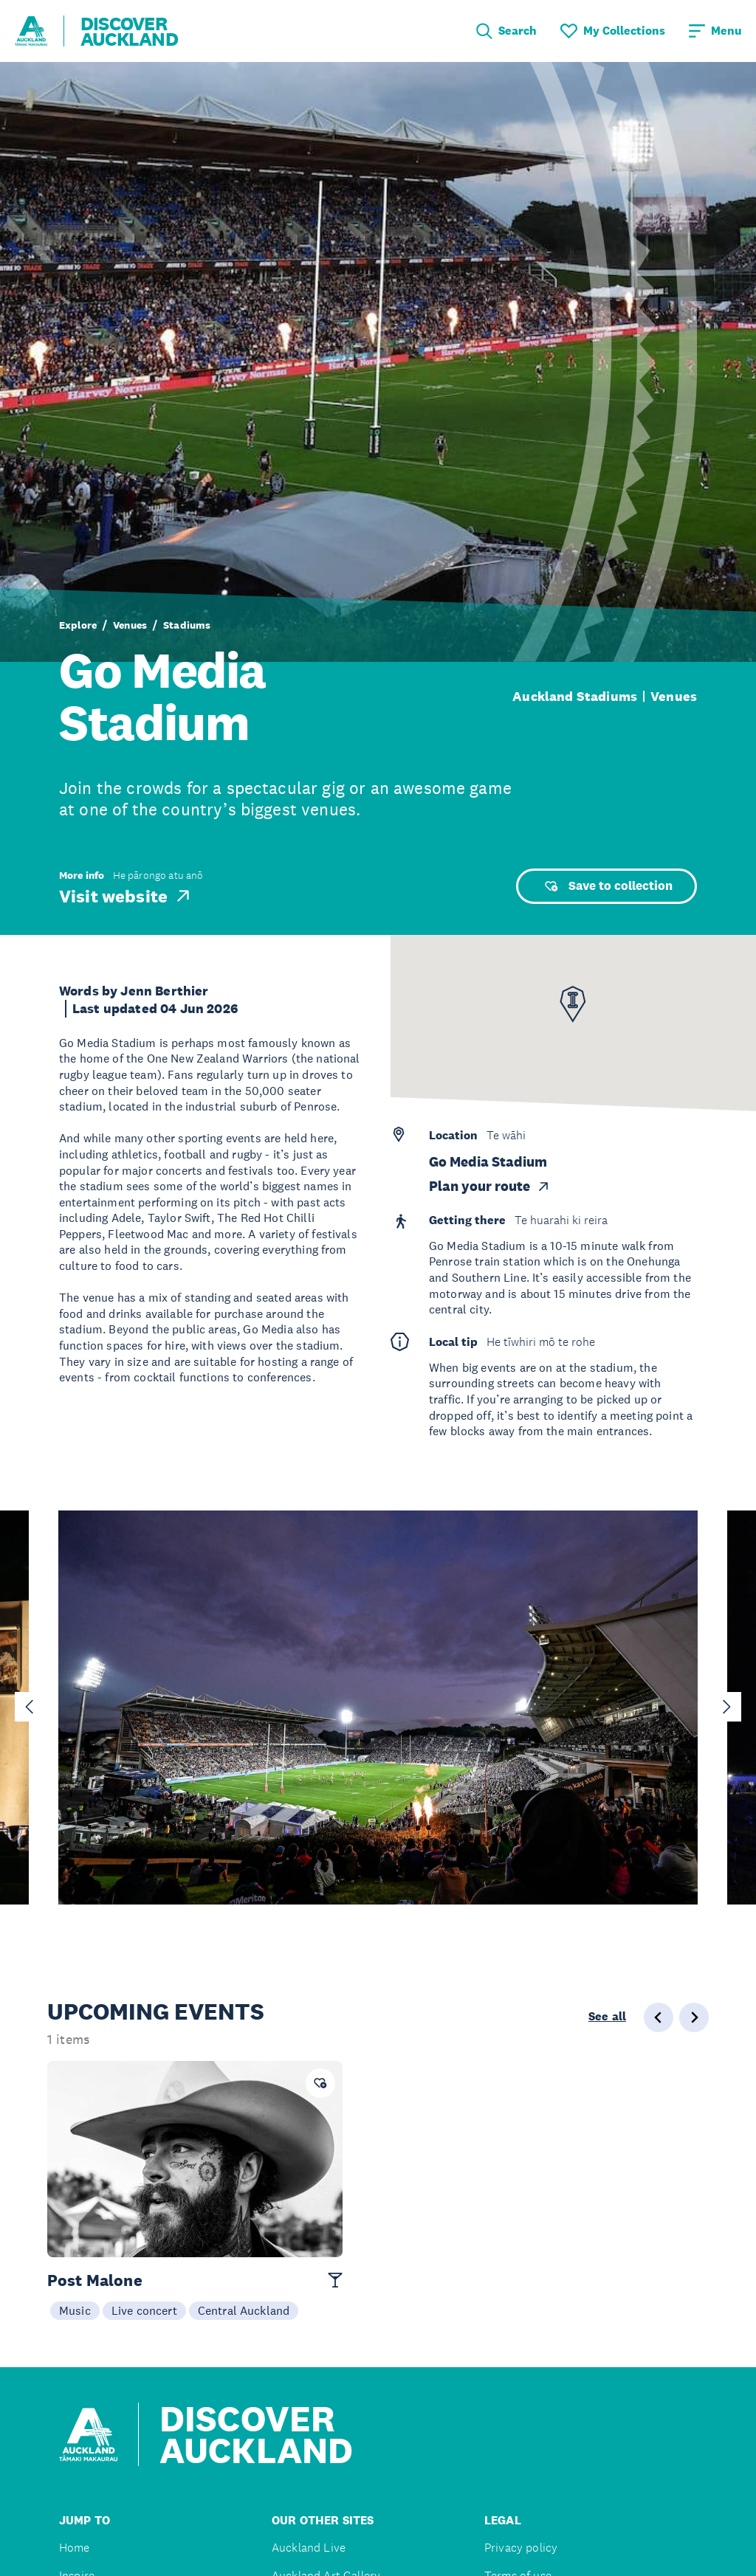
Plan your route (490, 1186)
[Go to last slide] (29, 1707)
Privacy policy (520, 2547)
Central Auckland (244, 2310)
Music (75, 2310)
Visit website (126, 895)
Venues (130, 625)
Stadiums (186, 625)
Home (74, 2547)
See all (607, 2017)
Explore (78, 625)
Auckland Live (309, 2547)
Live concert (144, 2310)
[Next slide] (726, 1707)
